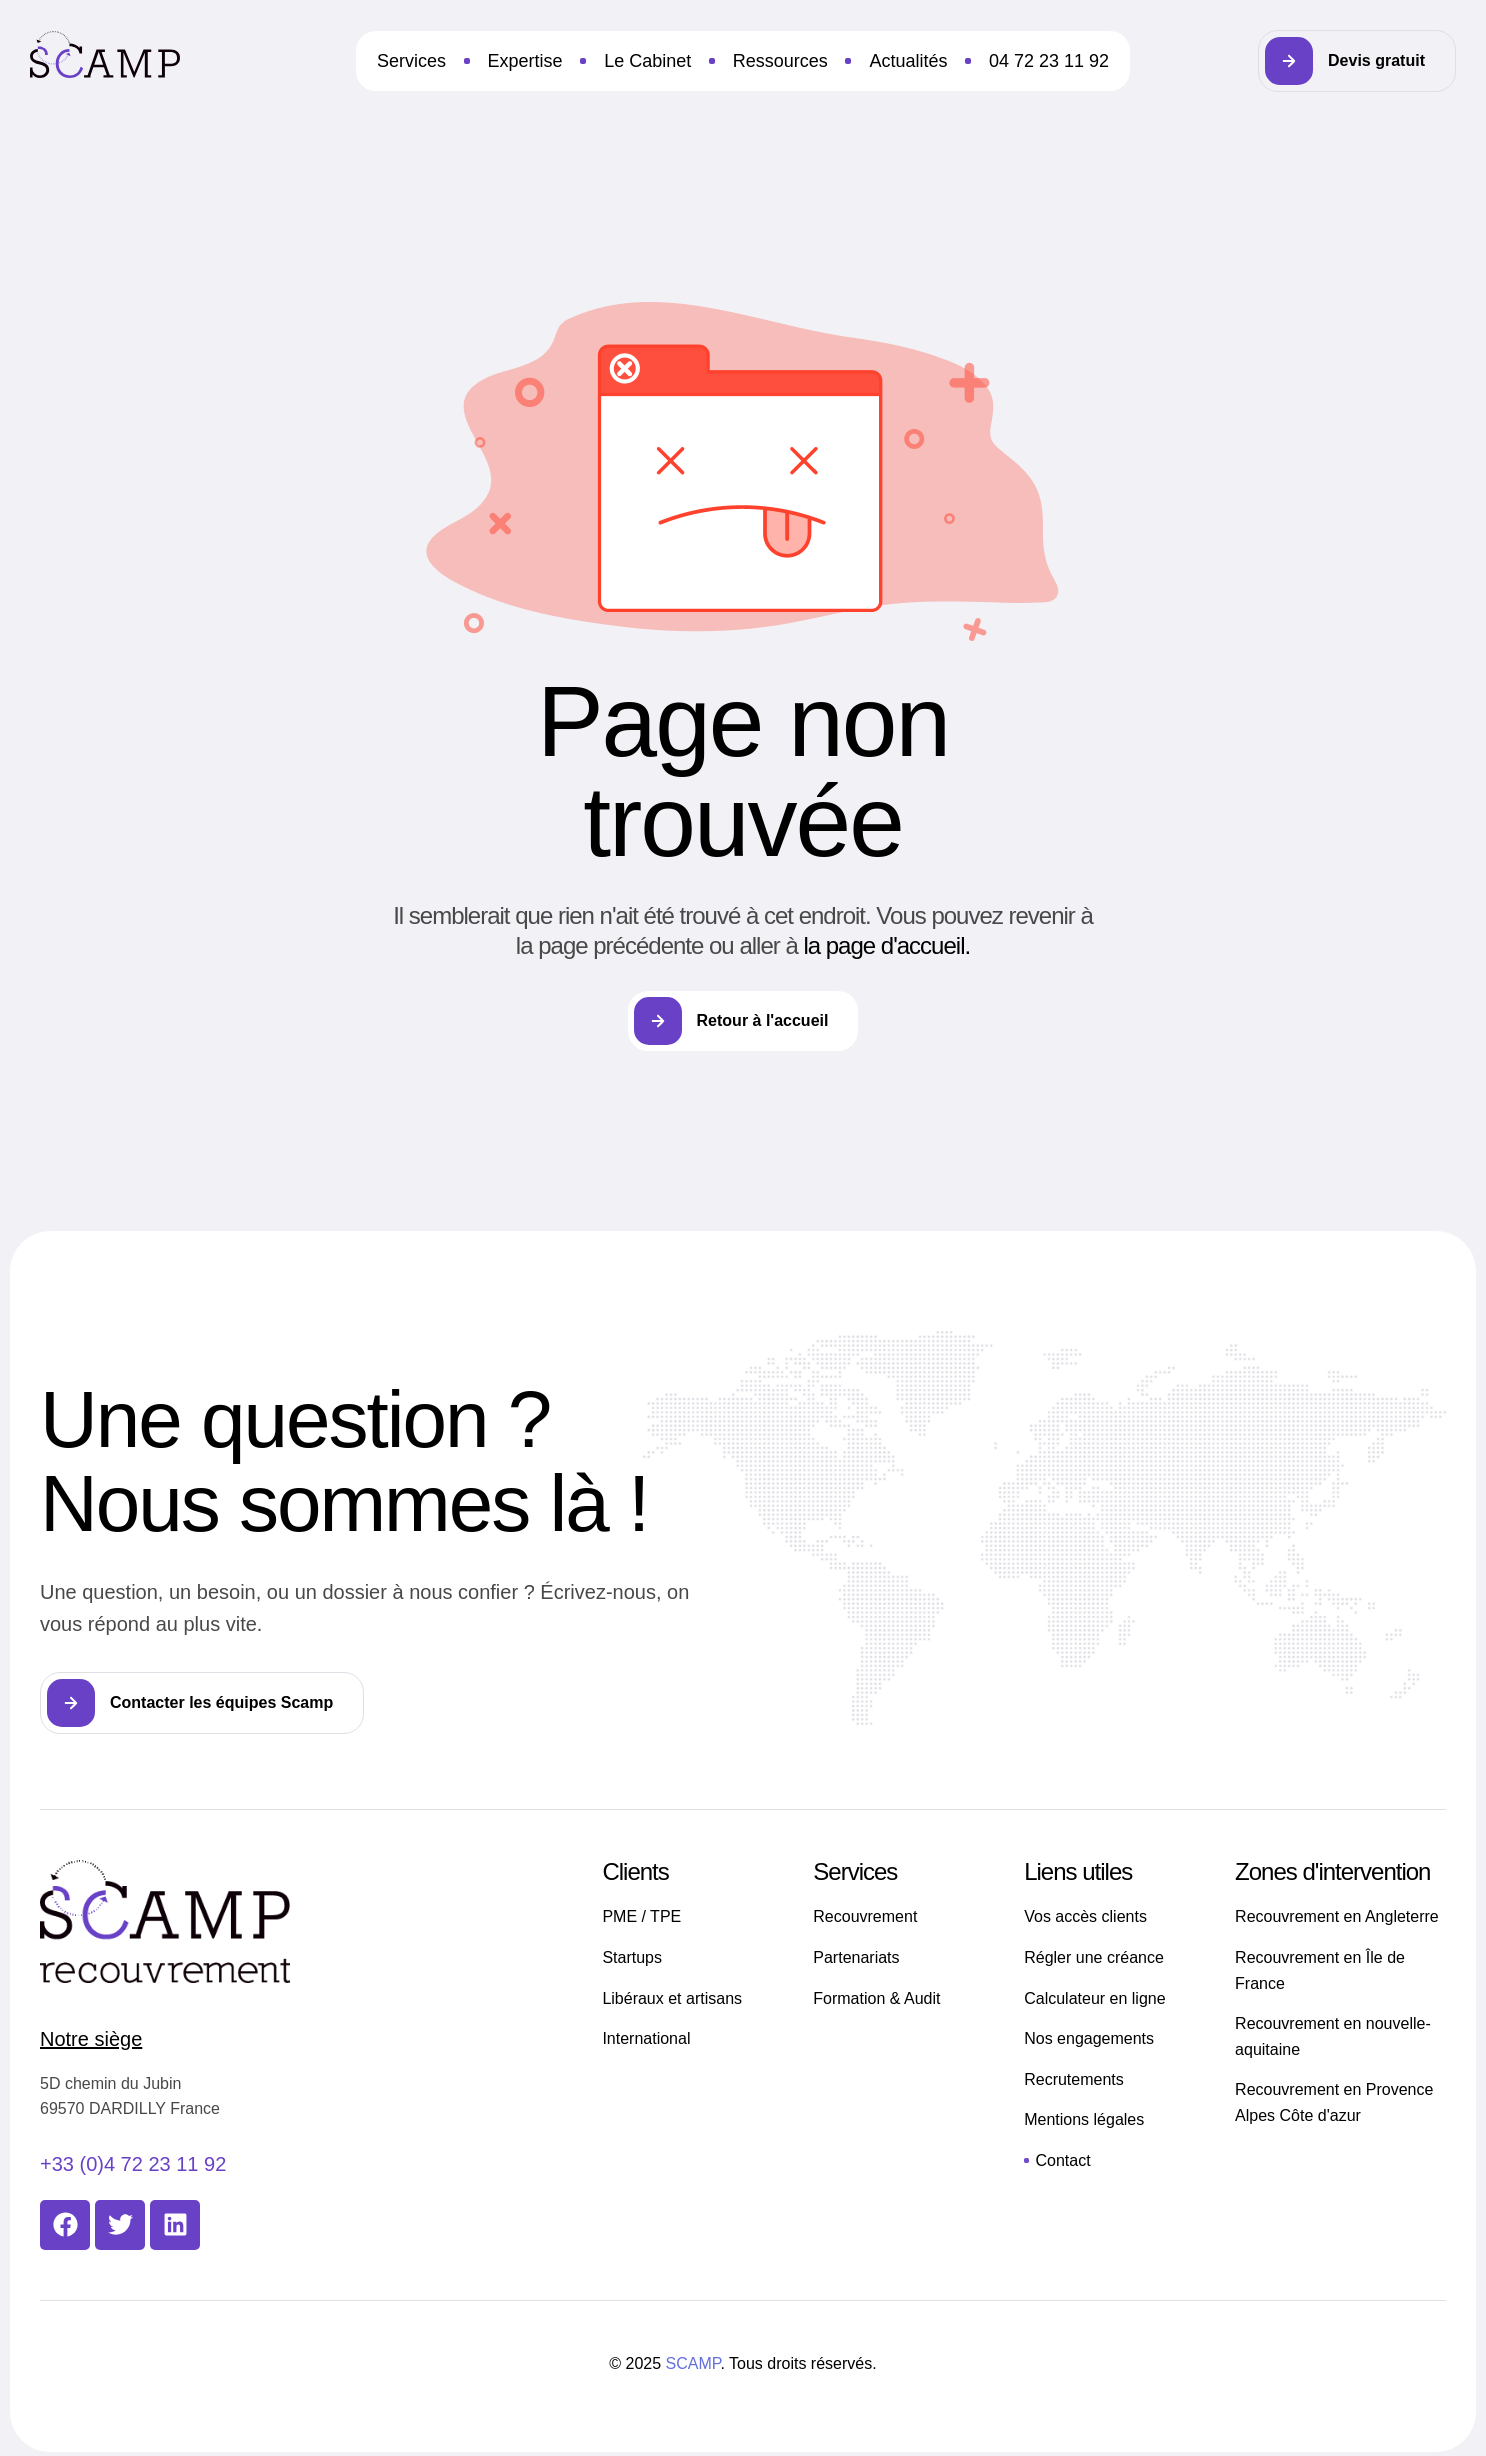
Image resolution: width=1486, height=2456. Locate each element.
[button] (1357, 61)
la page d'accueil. (886, 945)
